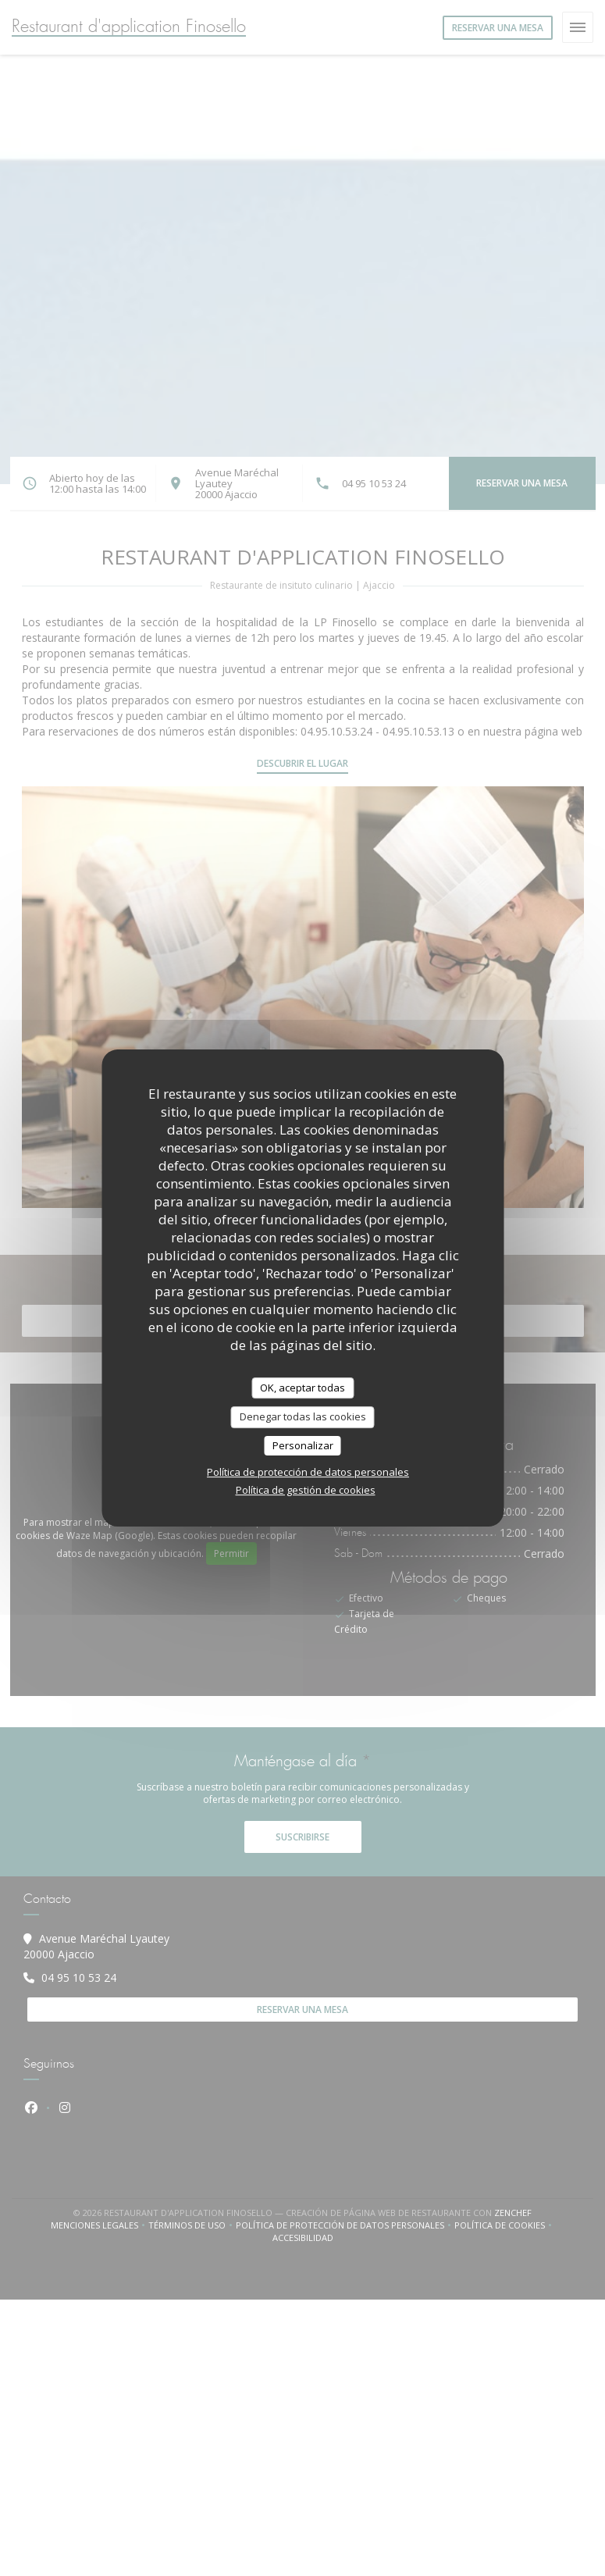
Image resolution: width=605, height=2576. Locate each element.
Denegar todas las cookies (303, 1416)
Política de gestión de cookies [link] (305, 1490)
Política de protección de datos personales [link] (308, 1472)
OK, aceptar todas (302, 1388)
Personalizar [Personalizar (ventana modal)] (302, 1445)
